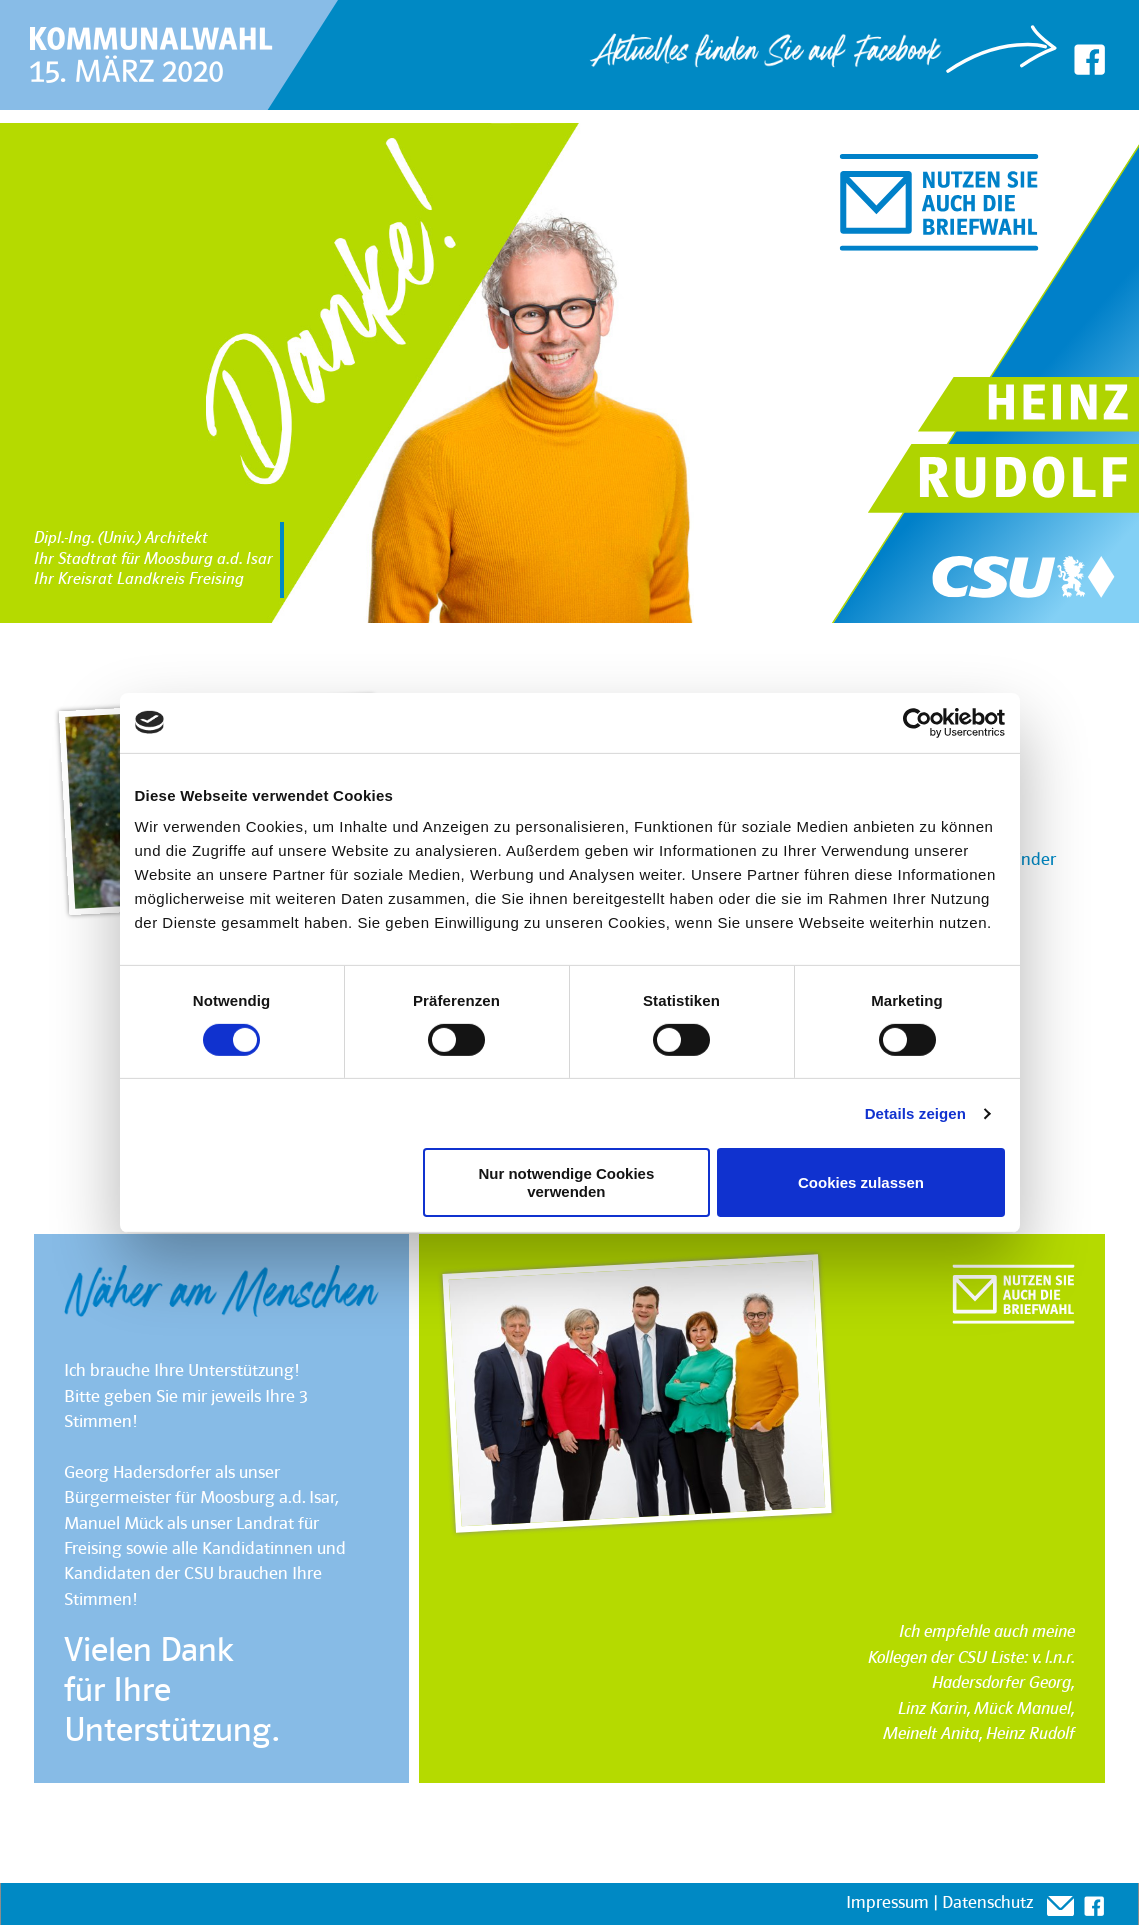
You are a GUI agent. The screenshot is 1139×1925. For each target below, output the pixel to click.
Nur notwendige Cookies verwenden (566, 1182)
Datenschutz (987, 1903)
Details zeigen (915, 1113)
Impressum (887, 1903)
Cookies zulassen (861, 1182)
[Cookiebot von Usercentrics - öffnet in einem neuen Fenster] (917, 722)
